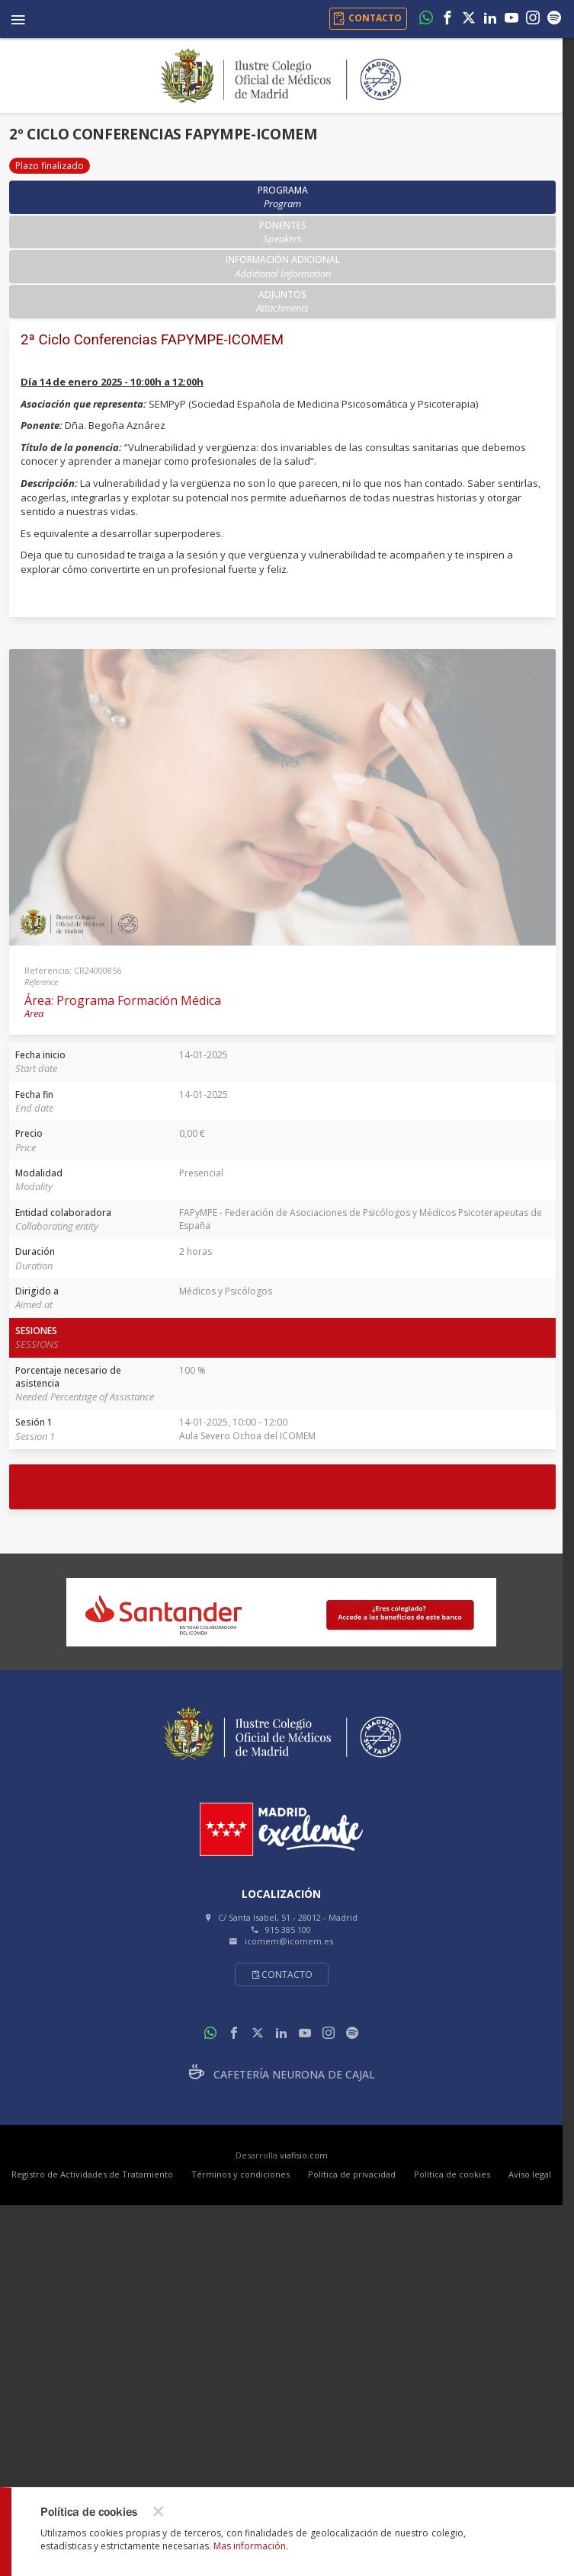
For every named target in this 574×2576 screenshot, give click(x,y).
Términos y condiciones (240, 2174)
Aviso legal (529, 2174)
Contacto (282, 1974)
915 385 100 (288, 1929)
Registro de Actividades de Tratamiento (92, 2174)
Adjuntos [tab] (282, 301)
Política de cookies (452, 2174)
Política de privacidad (352, 2174)
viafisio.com (304, 2155)
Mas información (249, 2545)
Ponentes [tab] (282, 232)
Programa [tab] (283, 197)
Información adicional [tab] (283, 266)
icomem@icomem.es (289, 1941)
